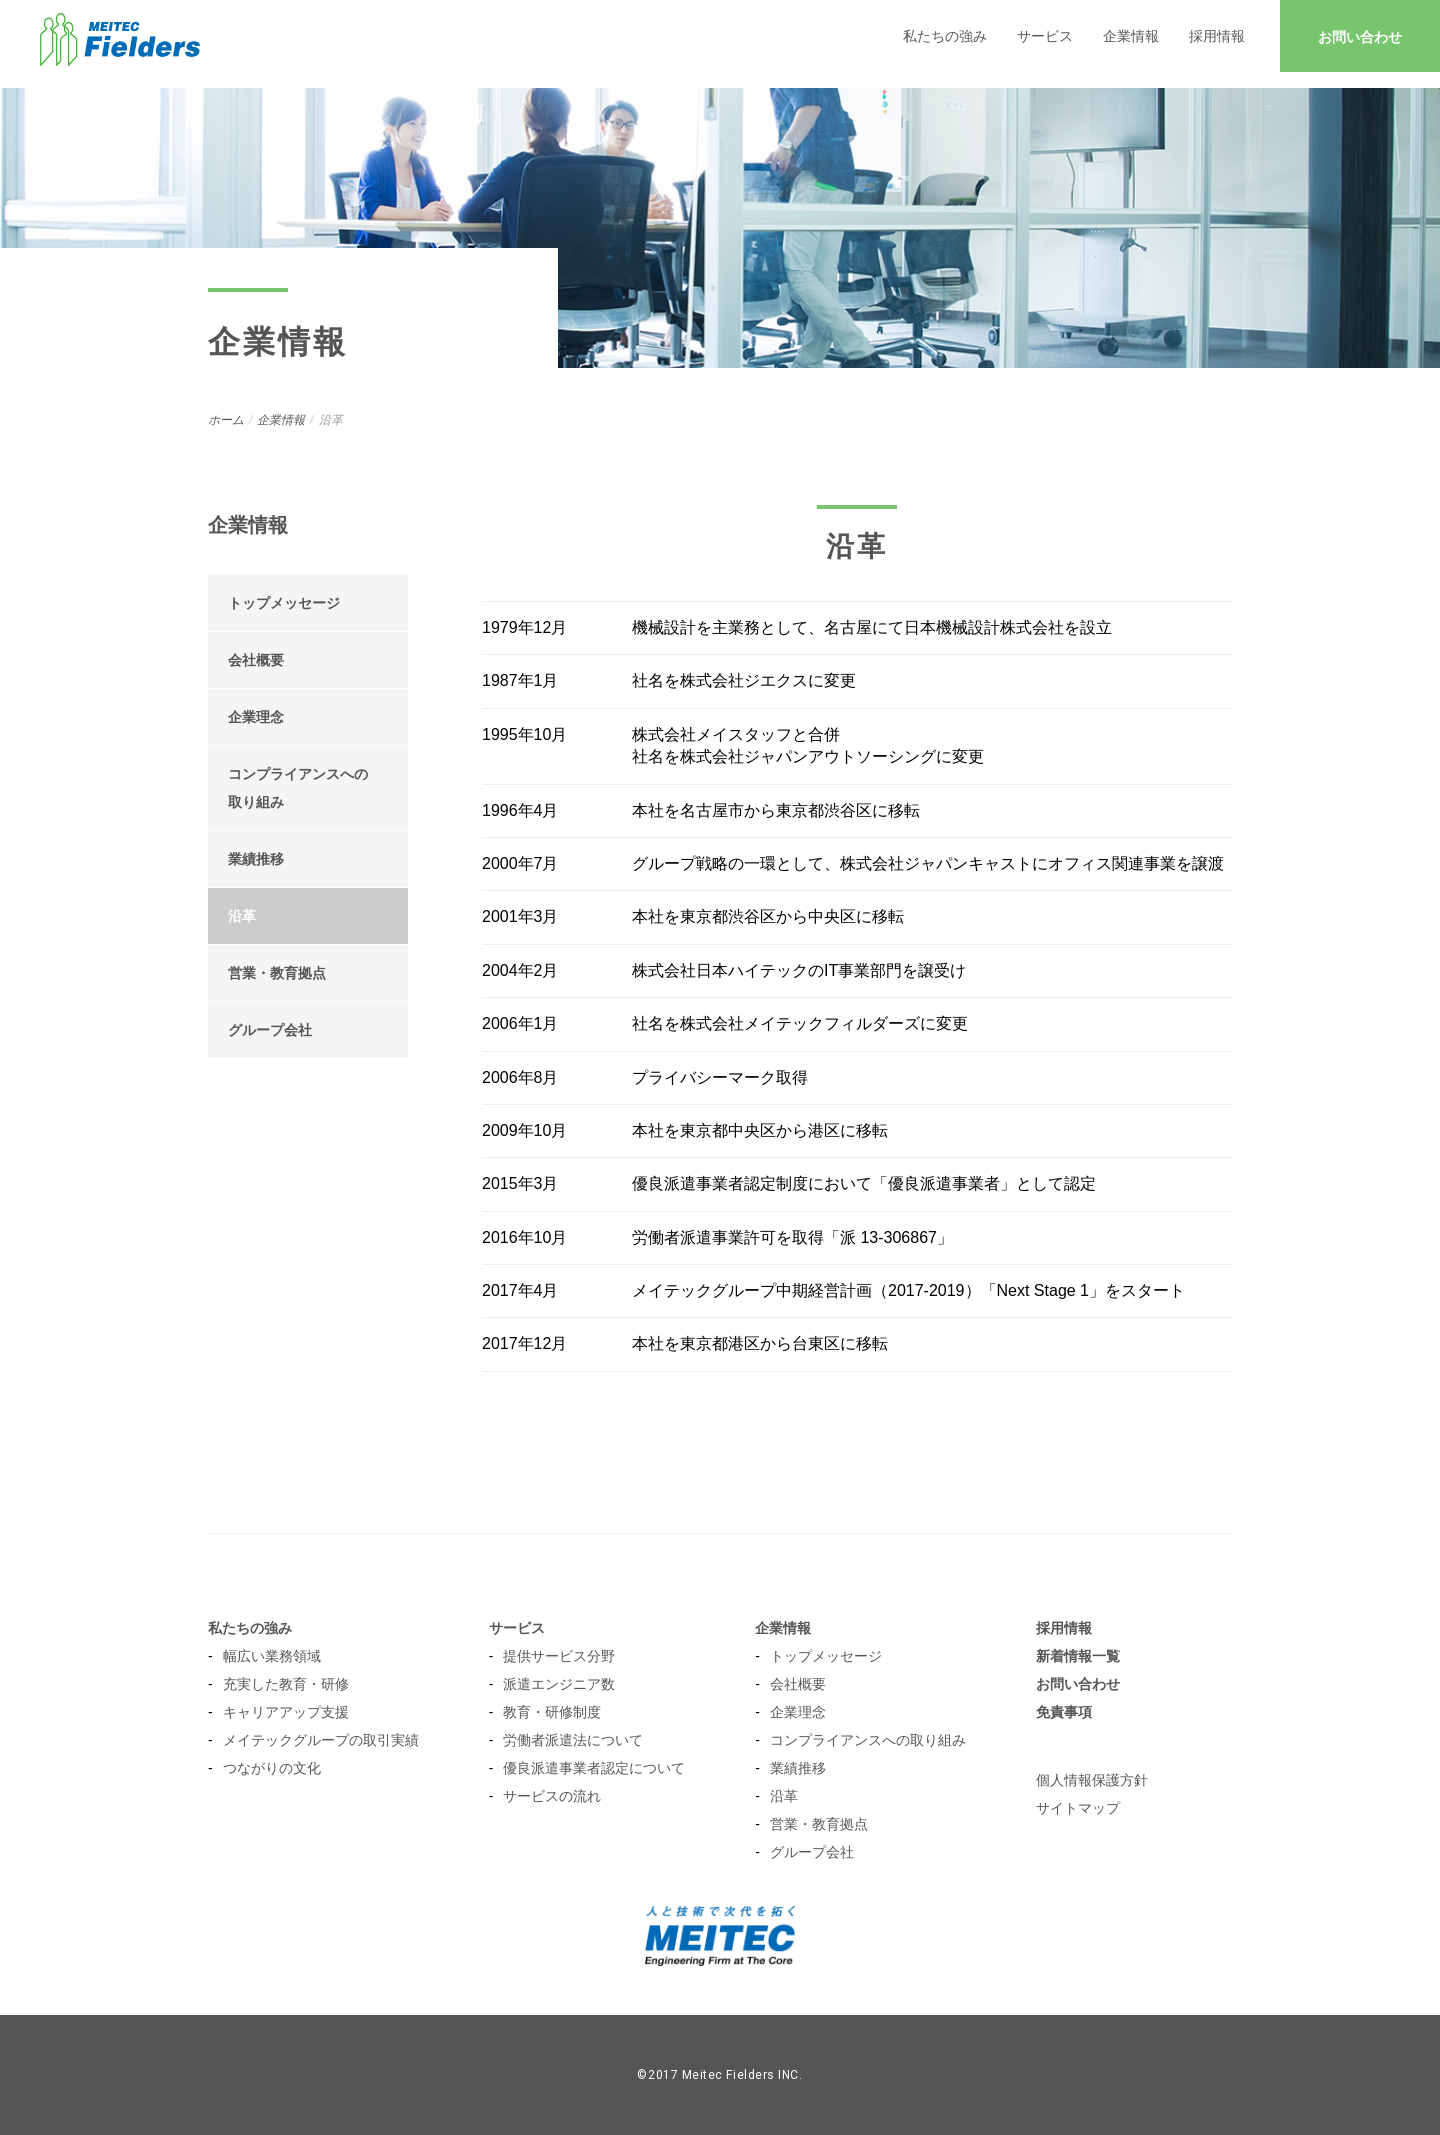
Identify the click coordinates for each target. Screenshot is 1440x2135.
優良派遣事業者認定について (594, 1768)
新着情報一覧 (1078, 1656)
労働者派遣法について (573, 1740)
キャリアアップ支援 (286, 1712)
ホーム (226, 420)
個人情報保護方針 (1092, 1780)
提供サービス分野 (559, 1656)
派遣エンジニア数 (559, 1684)
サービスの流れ (552, 1796)
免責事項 (1064, 1712)
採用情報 (1217, 36)
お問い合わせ (1360, 37)
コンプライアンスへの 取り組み (298, 788)
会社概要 (256, 660)
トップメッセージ (284, 603)
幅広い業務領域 (272, 1656)
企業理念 (256, 717)
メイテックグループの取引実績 (321, 1740)
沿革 (242, 916)
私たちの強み (945, 36)
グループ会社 (270, 1030)
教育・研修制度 (552, 1712)
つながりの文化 (272, 1768)
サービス (1045, 36)
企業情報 (1131, 36)
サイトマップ (1078, 1808)
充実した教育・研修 (286, 1684)
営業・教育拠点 (277, 973)
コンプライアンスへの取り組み (868, 1740)
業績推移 (256, 859)
